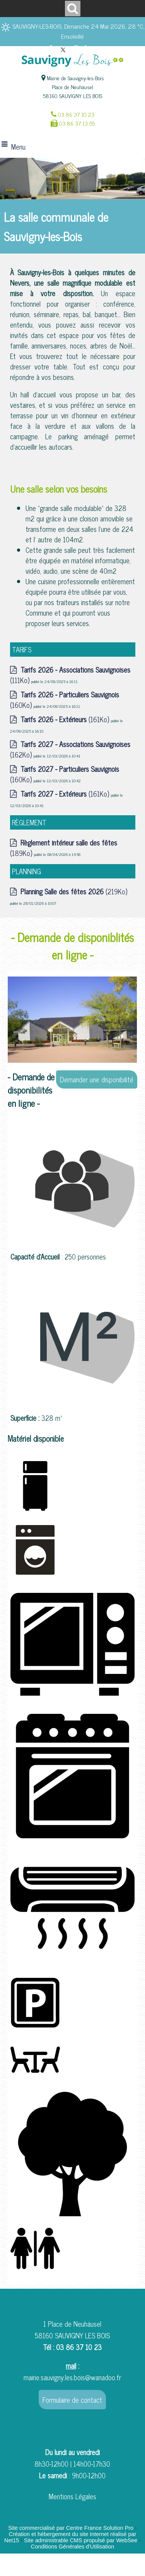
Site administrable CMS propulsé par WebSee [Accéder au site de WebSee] (80, 2540)
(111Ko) (70, 675)
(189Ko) (63, 848)
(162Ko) (70, 749)
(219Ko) (73, 891)
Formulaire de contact (72, 2399)
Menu (18, 146)
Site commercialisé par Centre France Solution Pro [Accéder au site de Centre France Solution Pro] (70, 2528)
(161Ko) (65, 719)
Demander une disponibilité (96, 1079)
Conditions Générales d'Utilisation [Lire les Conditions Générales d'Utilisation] (72, 2546)
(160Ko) (64, 699)
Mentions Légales (72, 2496)
